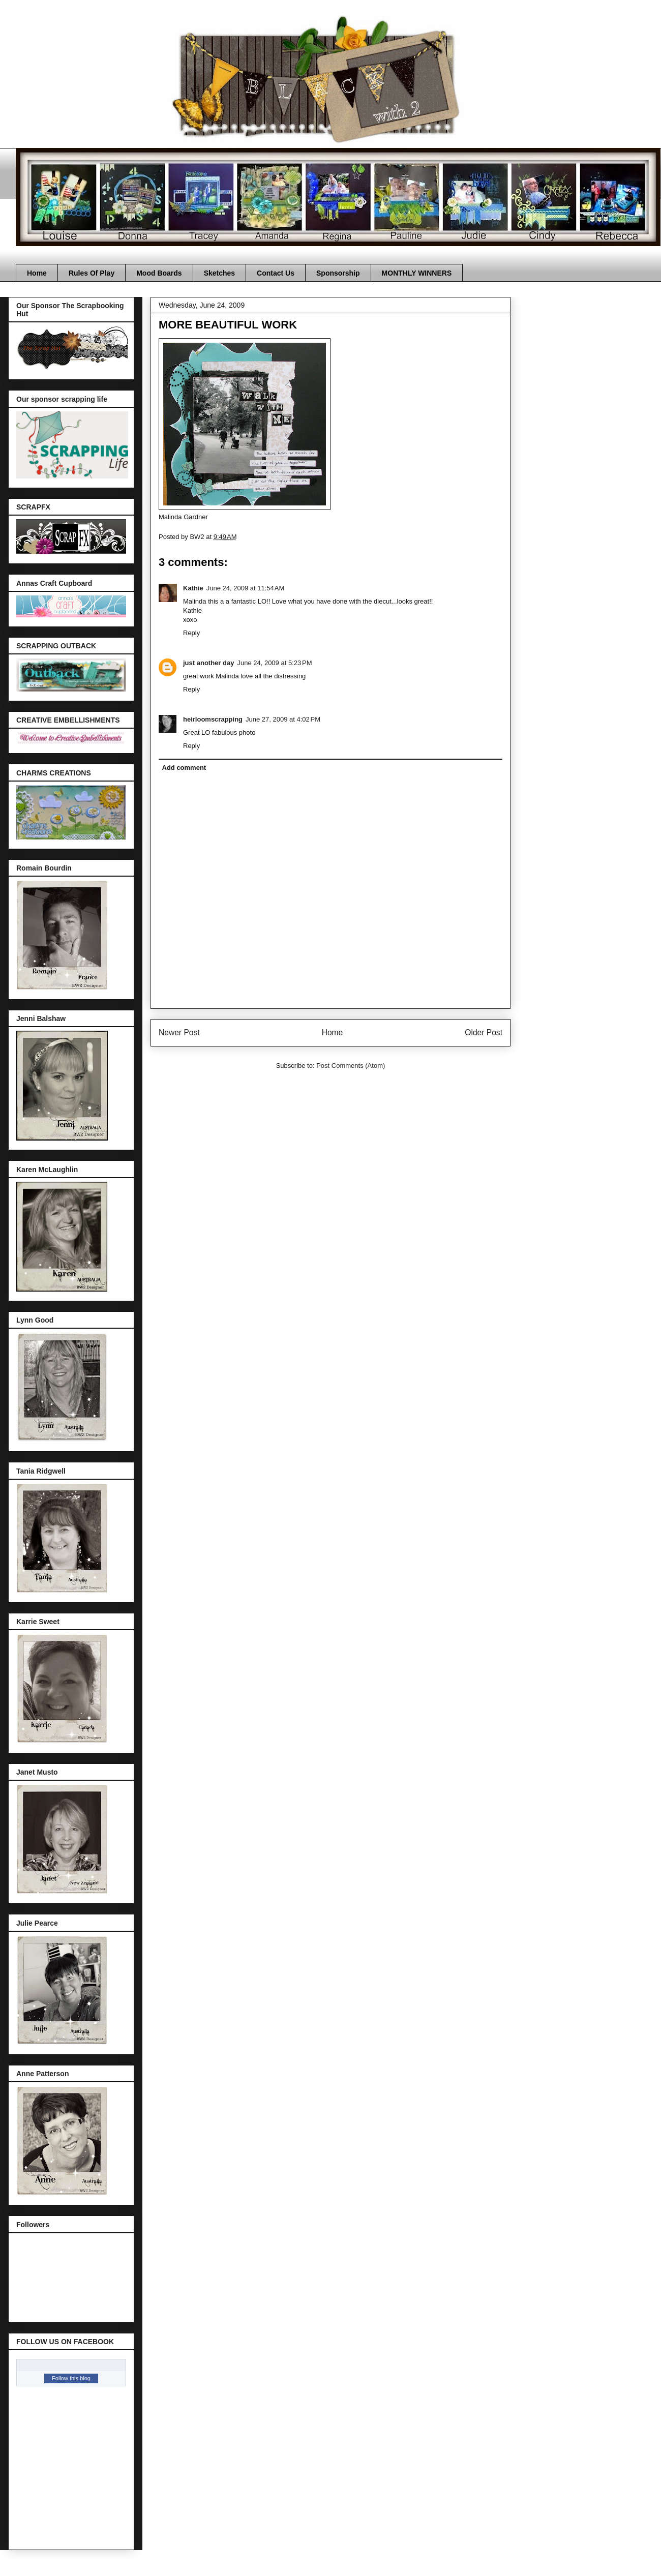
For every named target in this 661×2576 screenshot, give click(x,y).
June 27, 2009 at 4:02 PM (283, 719)
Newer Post (179, 1032)
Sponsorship (338, 273)
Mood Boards (159, 273)
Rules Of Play (91, 273)
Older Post (483, 1032)
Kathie (193, 588)
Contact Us (275, 273)
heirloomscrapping (213, 719)
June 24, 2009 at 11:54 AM (245, 588)
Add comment (184, 767)
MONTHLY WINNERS (417, 273)
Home (37, 273)
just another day (208, 663)
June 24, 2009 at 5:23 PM (274, 663)
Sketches (219, 273)
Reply (191, 633)
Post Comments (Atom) (350, 1065)
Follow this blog (71, 2378)
